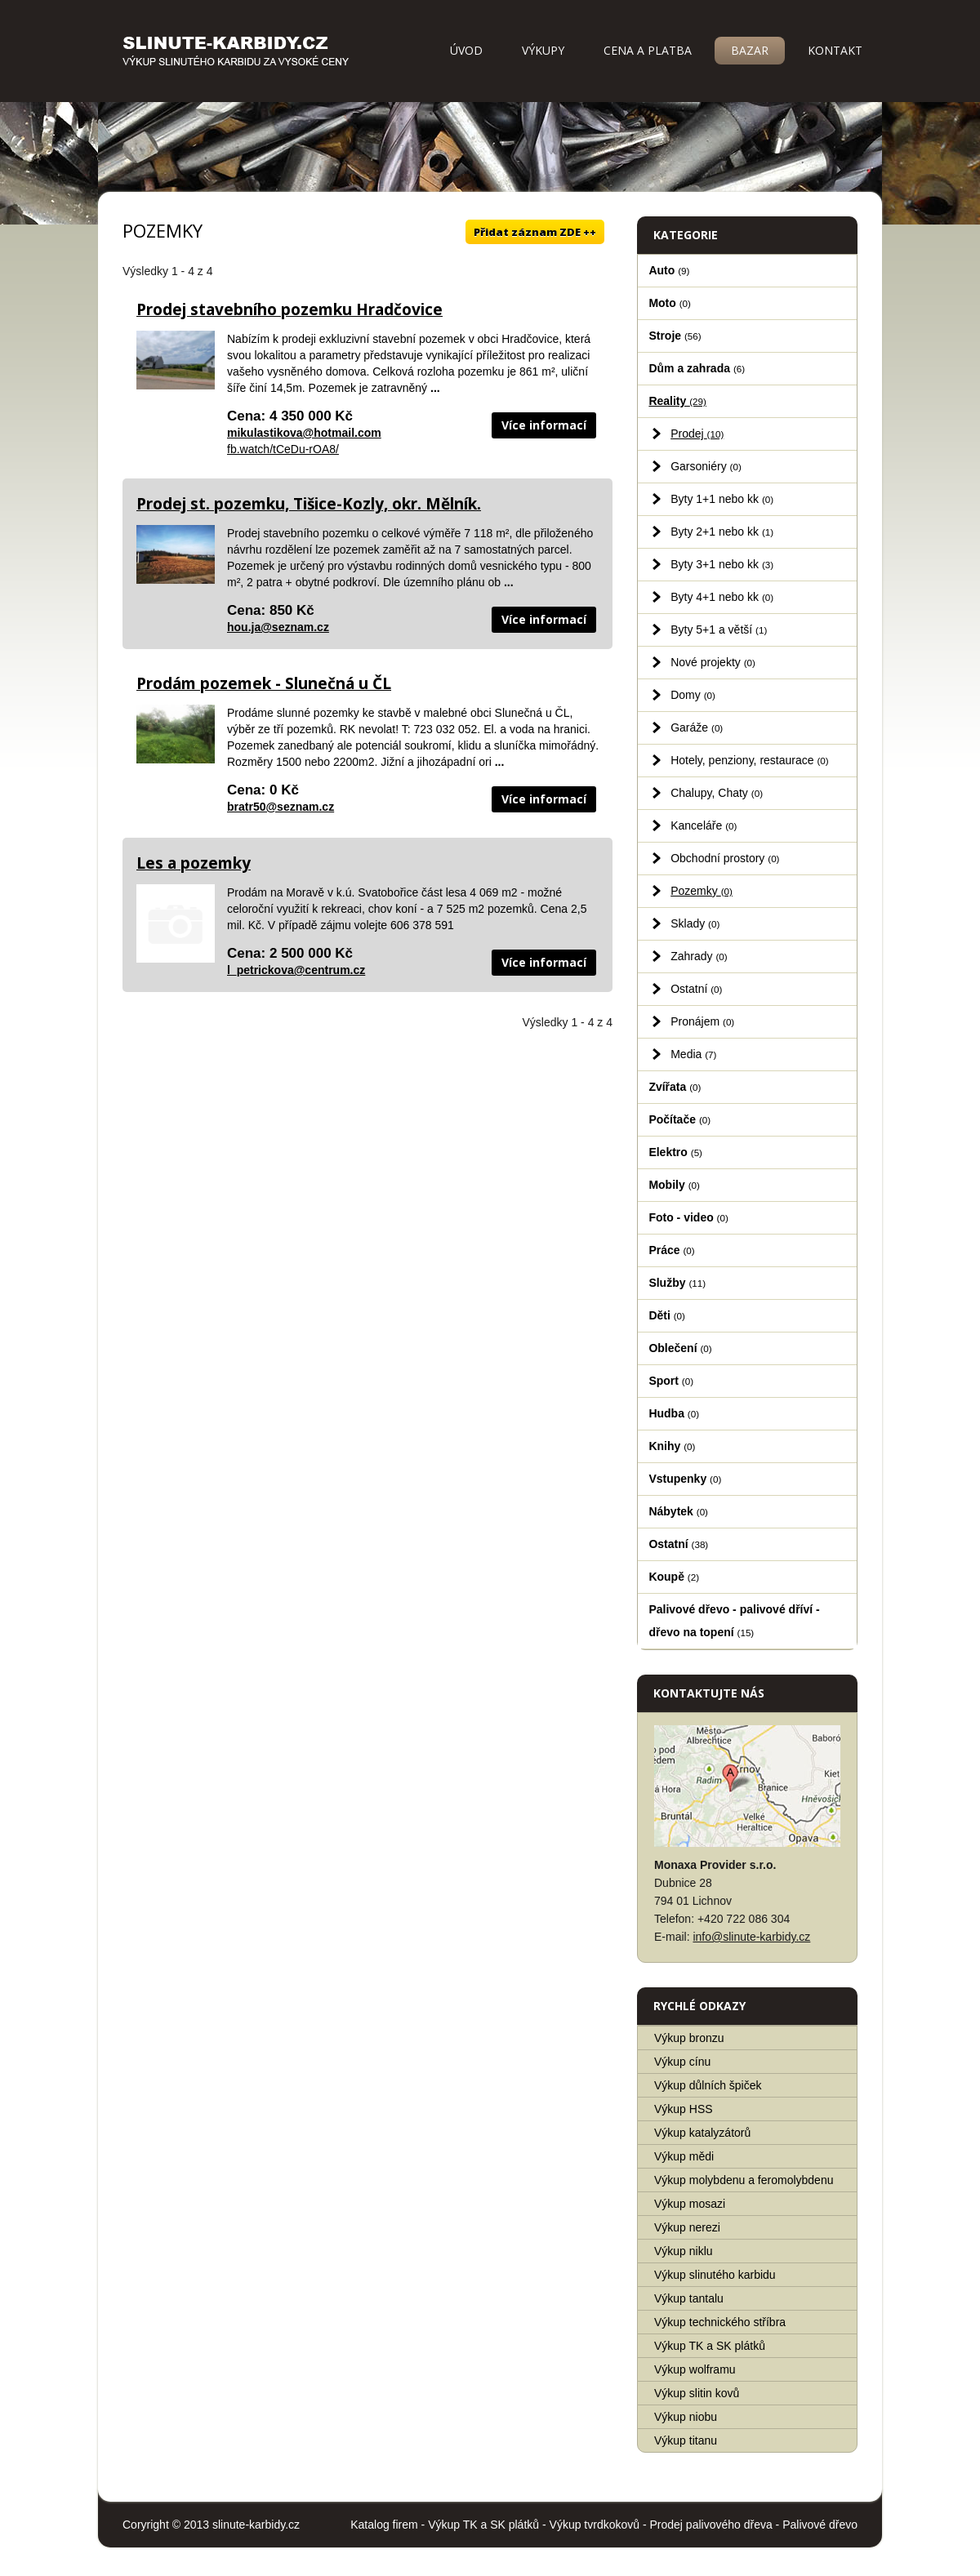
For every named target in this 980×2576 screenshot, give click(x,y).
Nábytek (678, 1511)
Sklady (694, 923)
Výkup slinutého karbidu (715, 2274)
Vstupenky (684, 1478)
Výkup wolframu (695, 2369)
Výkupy (543, 50)
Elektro (675, 1152)
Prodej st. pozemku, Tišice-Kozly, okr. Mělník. (308, 503)
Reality (677, 400)
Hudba (673, 1413)
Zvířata (674, 1086)
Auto (668, 270)
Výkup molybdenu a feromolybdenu (743, 2180)
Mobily (673, 1184)
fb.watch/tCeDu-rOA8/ (283, 449)
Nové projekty (712, 662)
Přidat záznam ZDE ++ (535, 232)
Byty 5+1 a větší (718, 629)
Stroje (674, 335)
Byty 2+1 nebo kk (721, 531)
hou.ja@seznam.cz (278, 627)
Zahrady (699, 956)
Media (693, 1054)
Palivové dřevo (820, 2524)
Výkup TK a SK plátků (709, 2345)
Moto (669, 302)
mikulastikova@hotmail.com (304, 432)
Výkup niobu (685, 2416)
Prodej (697, 433)
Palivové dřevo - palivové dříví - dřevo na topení (733, 1621)
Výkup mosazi (689, 2203)
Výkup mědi (684, 2156)
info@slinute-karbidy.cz (751, 1936)
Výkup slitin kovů (696, 2393)
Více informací (543, 425)
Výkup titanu (685, 2440)
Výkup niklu (683, 2251)
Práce (671, 1250)
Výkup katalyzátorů (702, 2132)
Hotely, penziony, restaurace (749, 760)
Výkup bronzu (689, 2037)
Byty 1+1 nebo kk (721, 498)
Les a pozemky (193, 863)
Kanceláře (703, 825)
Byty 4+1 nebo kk (721, 596)
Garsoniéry (706, 466)
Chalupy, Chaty (716, 792)
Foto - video (688, 1217)
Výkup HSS (683, 2109)
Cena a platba (648, 50)
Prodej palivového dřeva (711, 2524)
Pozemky (701, 890)
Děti (666, 1315)
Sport (670, 1380)
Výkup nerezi (687, 2227)
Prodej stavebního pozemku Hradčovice (289, 309)
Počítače (679, 1119)
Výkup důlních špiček (708, 2085)
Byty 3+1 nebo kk (721, 564)
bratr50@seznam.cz (280, 806)
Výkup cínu (682, 2061)
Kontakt (835, 50)
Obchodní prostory (724, 858)
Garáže (696, 727)
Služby (677, 1282)
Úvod (466, 50)
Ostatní (696, 988)
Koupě (673, 1576)
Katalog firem (383, 2524)
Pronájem (702, 1021)
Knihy (671, 1446)
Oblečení (679, 1348)
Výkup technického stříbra (720, 2322)
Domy (692, 694)
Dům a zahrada (696, 368)
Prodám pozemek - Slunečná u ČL (263, 683)
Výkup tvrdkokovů (595, 2524)
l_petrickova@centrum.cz (296, 970)
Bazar (749, 50)
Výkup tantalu (689, 2298)
